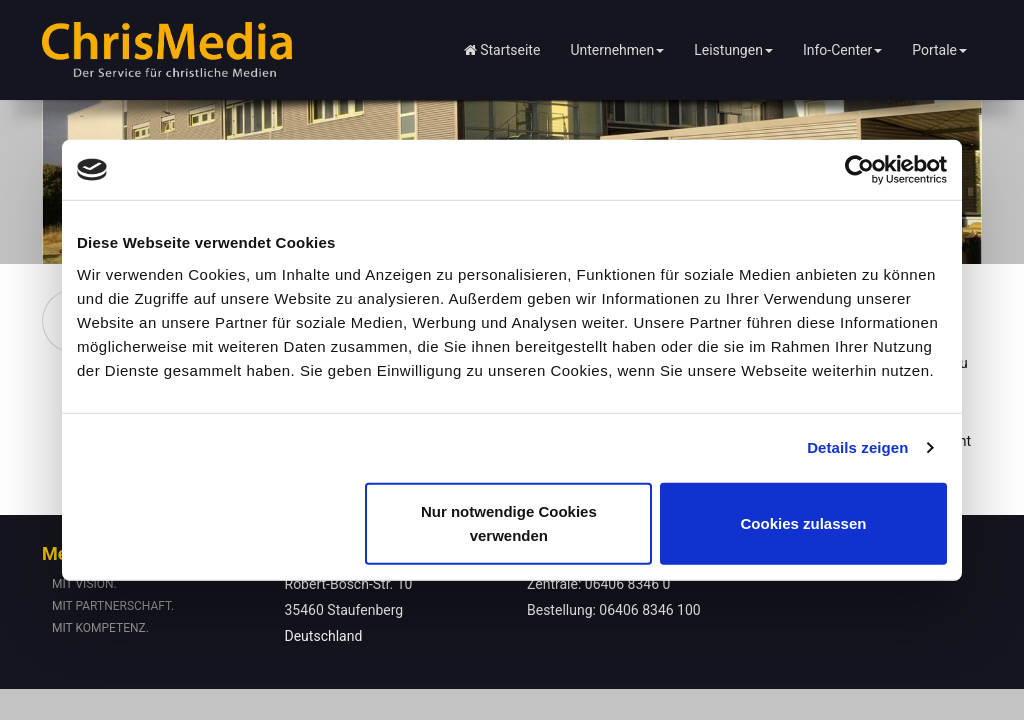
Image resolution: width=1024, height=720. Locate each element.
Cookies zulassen (804, 522)
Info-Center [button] (842, 50)
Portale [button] (939, 50)
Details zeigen (857, 447)
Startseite (502, 50)
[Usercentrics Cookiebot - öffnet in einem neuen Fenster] (859, 170)
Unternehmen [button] (617, 50)
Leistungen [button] (733, 50)
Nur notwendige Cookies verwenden (509, 522)
